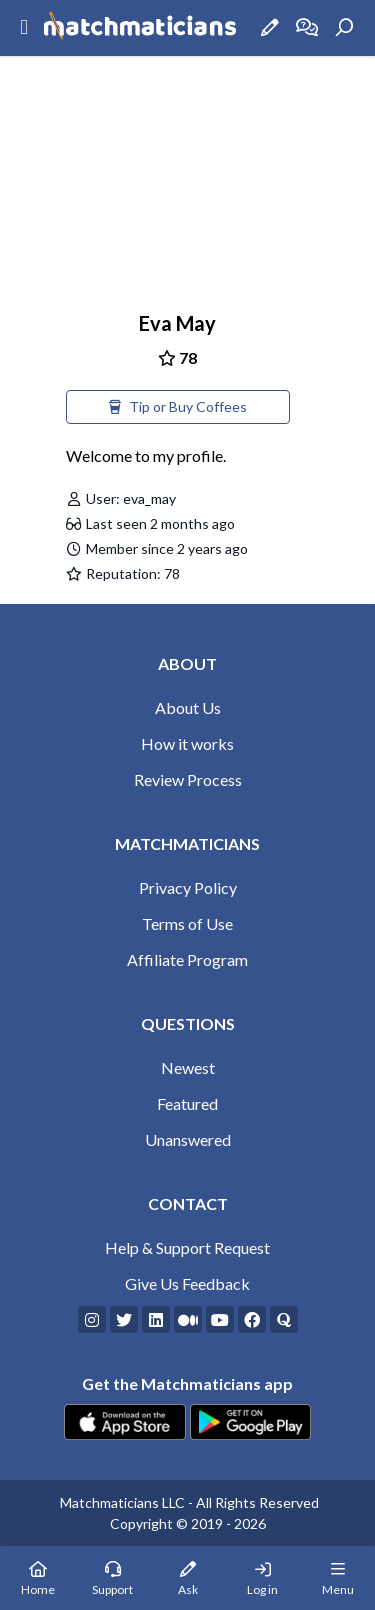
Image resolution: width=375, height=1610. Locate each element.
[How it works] (307, 27)
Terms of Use (187, 923)
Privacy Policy (188, 887)
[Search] (344, 28)
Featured (187, 1103)
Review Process (188, 779)
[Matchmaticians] (140, 28)
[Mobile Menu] (337, 1578)
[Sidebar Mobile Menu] (24, 28)
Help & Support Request (187, 1247)
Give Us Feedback (187, 1283)
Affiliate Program (187, 959)
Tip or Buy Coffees (178, 406)
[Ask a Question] (270, 27)
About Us (188, 707)
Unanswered (188, 1139)
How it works (187, 743)
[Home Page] (37, 1578)
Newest (188, 1067)
